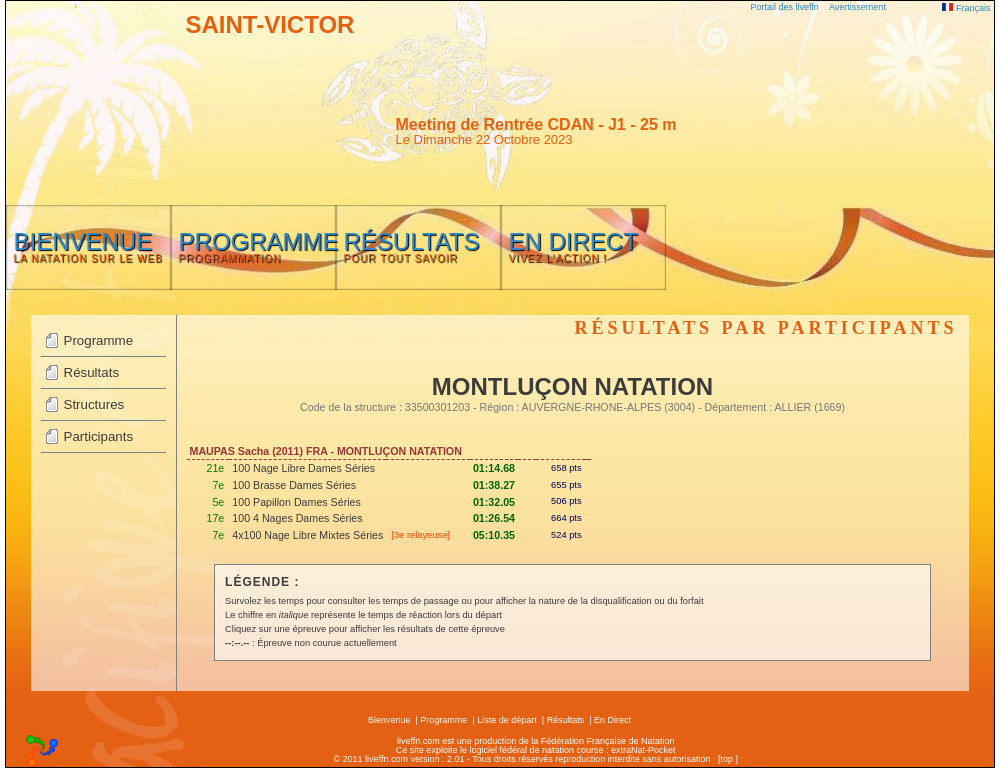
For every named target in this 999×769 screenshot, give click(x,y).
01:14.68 (494, 468)
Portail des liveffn (785, 7)
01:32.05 (494, 502)
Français (966, 8)
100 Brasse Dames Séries (294, 485)
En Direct (612, 720)
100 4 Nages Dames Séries (297, 518)
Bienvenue (389, 720)
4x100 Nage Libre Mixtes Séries (307, 535)
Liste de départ (507, 720)
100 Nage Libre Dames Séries (303, 468)
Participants (99, 436)
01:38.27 (494, 485)
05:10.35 (494, 535)
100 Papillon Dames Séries (296, 502)
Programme (99, 340)
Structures (94, 404)
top (726, 759)
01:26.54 (494, 518)
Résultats (92, 372)
